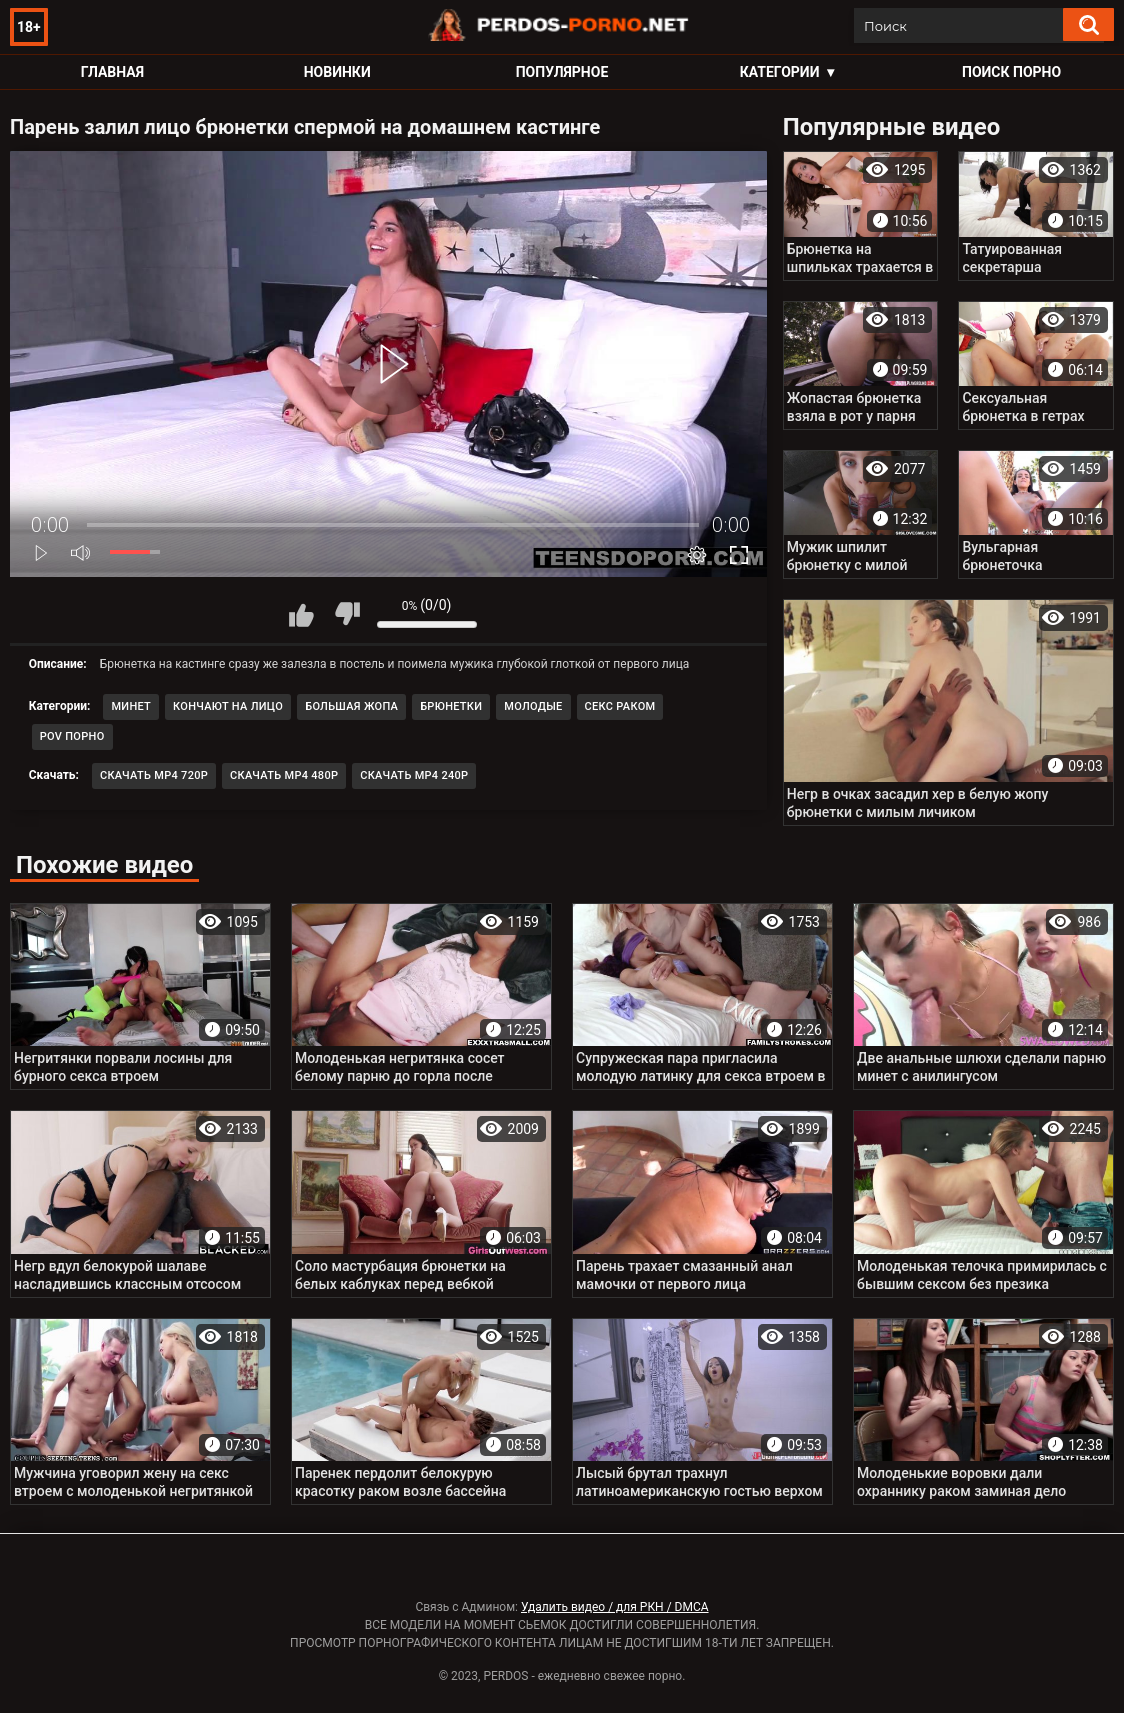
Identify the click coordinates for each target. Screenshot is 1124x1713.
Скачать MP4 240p (414, 775)
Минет (131, 706)
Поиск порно (1011, 72)
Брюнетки (451, 706)
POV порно (72, 736)
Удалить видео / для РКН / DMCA (615, 1607)
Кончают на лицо (228, 706)
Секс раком (620, 706)
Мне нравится (302, 614)
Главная (112, 72)
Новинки (337, 72)
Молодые (533, 706)
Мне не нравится (347, 614)
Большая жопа (351, 706)
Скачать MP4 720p (154, 775)
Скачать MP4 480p (284, 775)
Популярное (562, 72)
